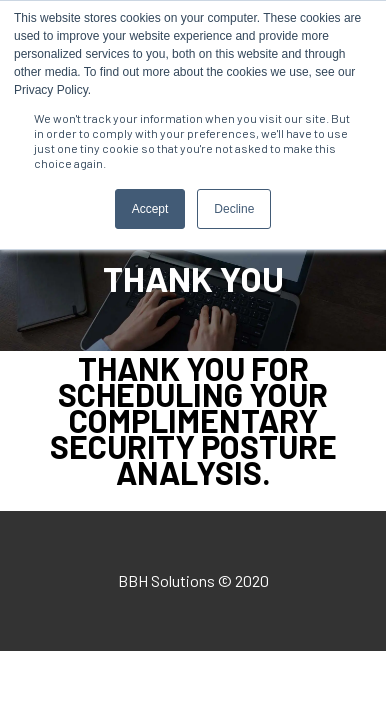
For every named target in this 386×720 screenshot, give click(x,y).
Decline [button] (234, 209)
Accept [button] (150, 209)
